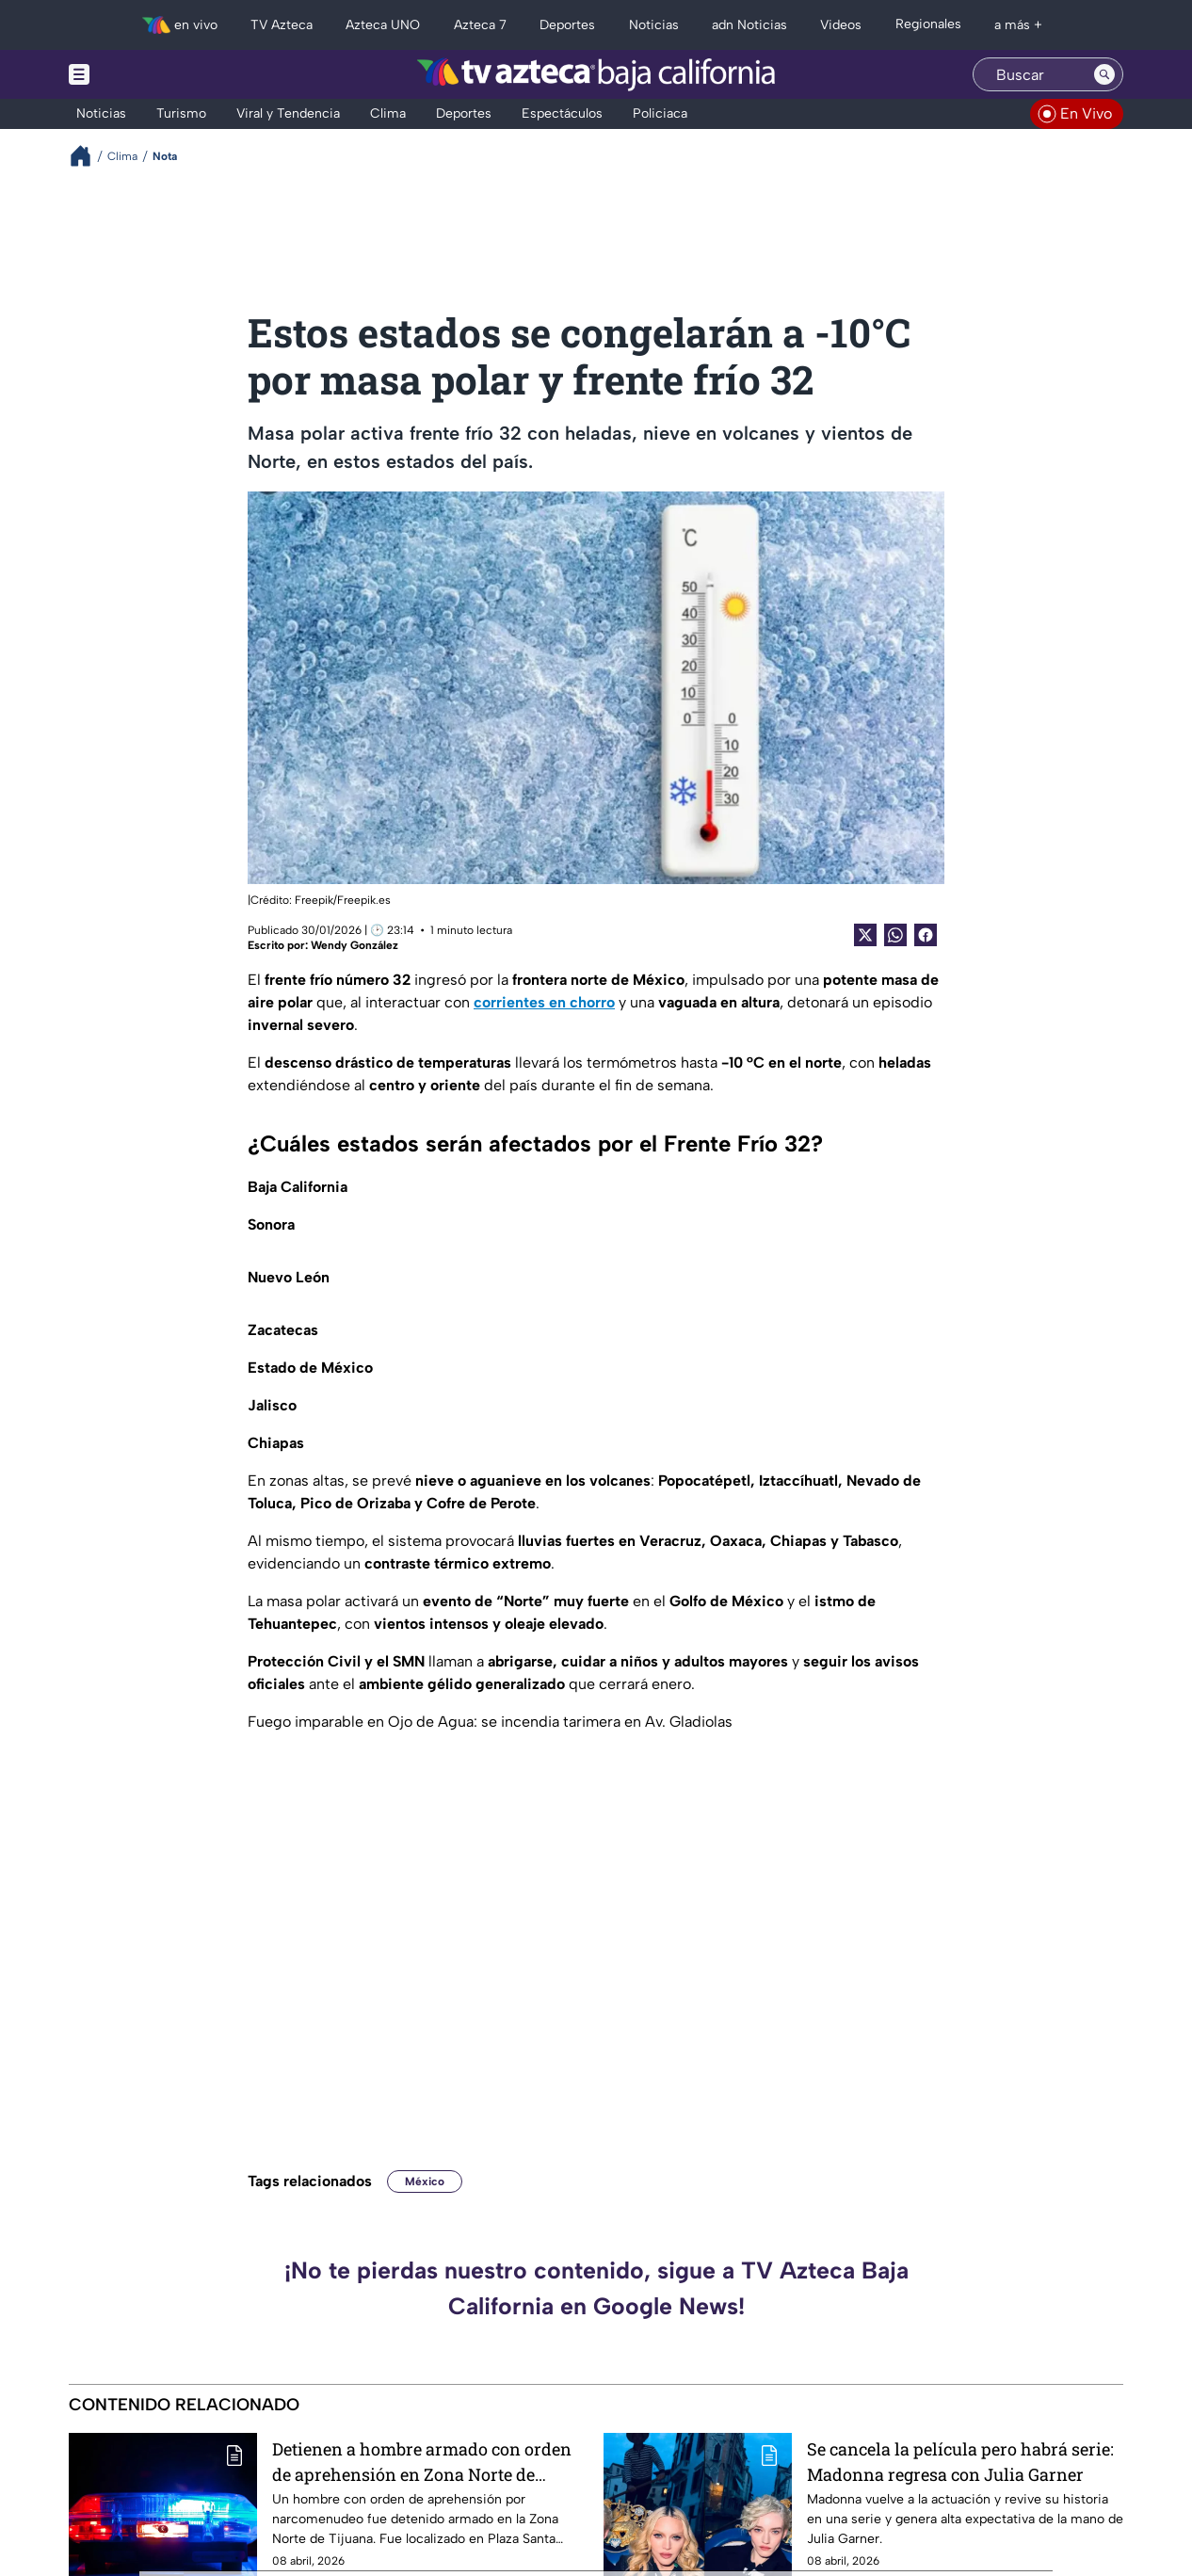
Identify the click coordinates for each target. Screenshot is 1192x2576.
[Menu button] (144, 74)
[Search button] (1104, 74)
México (424, 2181)
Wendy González (354, 945)
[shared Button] (895, 935)
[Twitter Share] (865, 935)
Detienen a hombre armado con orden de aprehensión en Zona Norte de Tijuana (422, 2462)
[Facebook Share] (925, 935)
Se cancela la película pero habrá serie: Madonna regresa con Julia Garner (960, 2462)
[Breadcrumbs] (88, 156)
